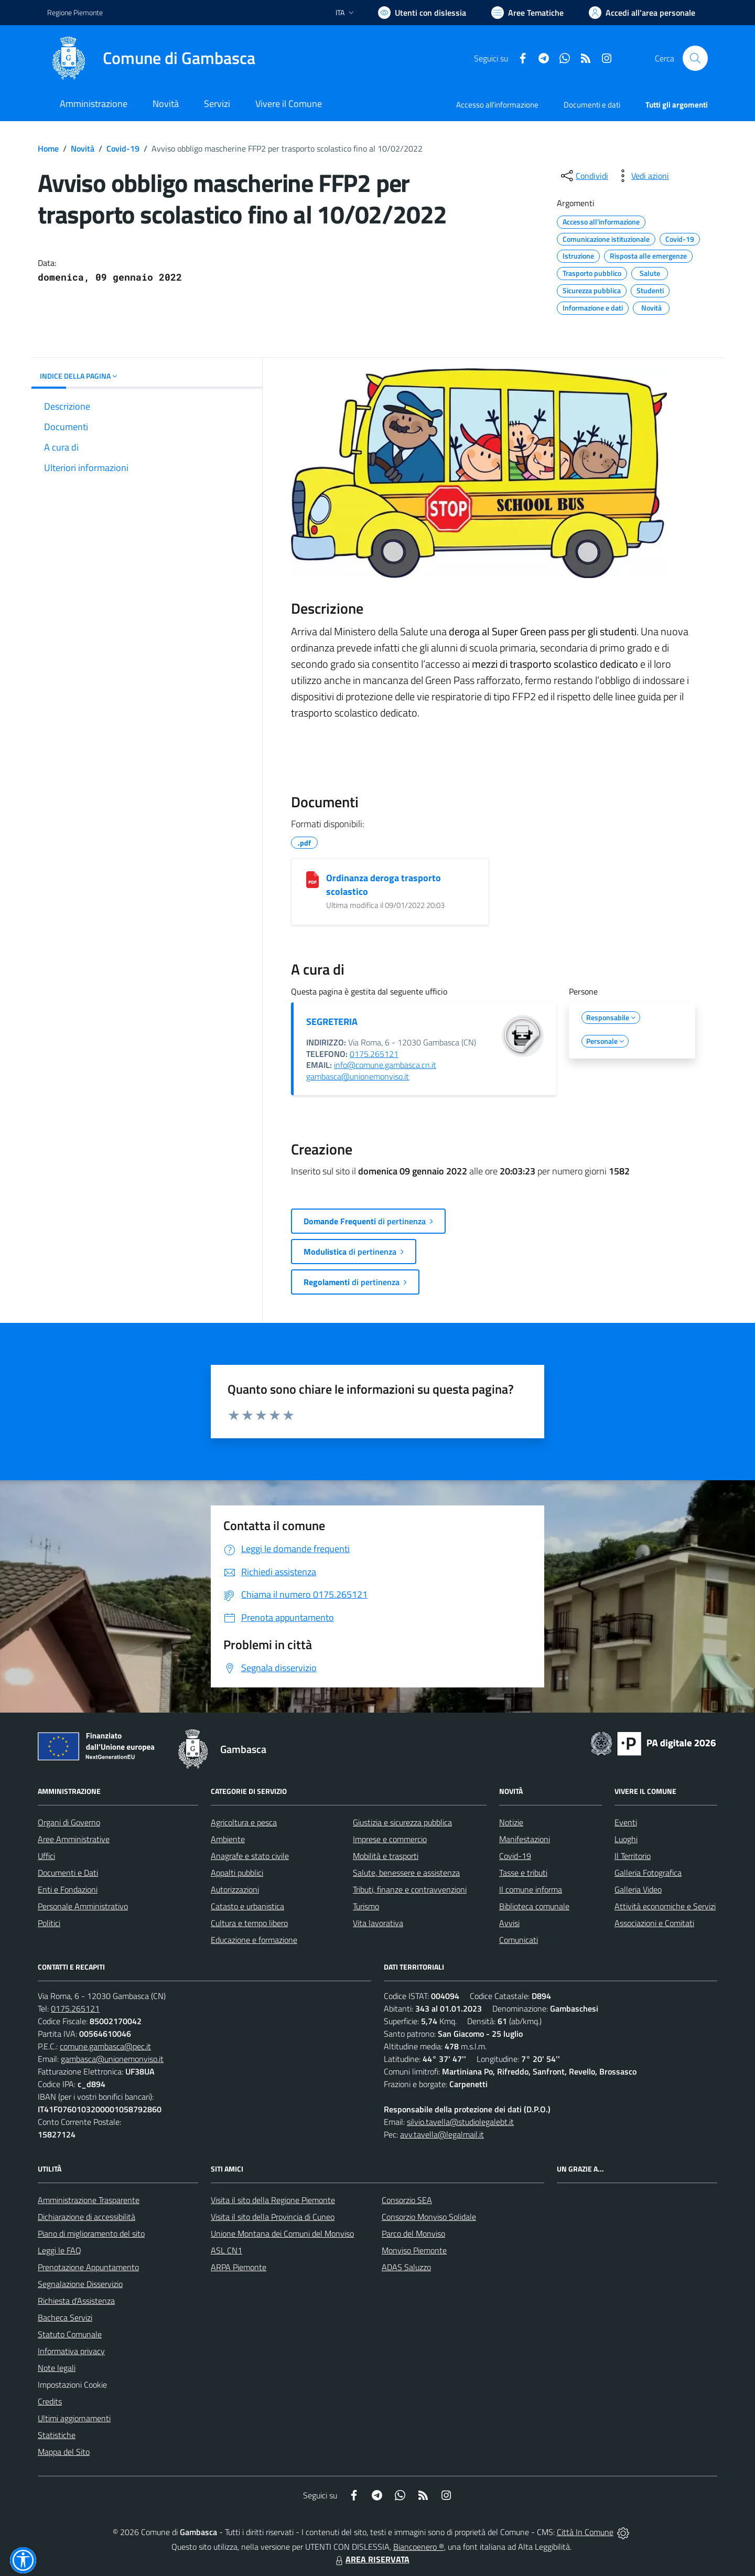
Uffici (46, 1856)
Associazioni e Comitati (654, 1923)
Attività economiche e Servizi (665, 1906)
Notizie (511, 1822)
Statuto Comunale (70, 2334)
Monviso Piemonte (414, 2250)
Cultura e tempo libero (249, 1923)
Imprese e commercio (390, 1839)
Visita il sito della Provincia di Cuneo (273, 2216)
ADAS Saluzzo (406, 2267)
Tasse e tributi (523, 1872)
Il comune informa (530, 1889)
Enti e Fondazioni (68, 1889)
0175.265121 (374, 1053)
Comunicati (518, 1939)
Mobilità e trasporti (385, 1856)
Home (48, 148)
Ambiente (228, 1839)
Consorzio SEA (407, 2200)
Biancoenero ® (418, 2546)
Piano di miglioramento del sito (91, 2233)
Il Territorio (632, 1856)
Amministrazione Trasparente (88, 2200)
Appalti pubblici (237, 1872)
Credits (50, 2401)
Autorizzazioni (235, 1889)
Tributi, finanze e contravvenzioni (410, 1889)
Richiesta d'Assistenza (76, 2300)
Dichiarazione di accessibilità (86, 2216)
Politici (49, 1923)
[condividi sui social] (583, 175)
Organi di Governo (69, 1822)
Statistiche (57, 2435)
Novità (82, 148)
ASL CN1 (226, 2250)
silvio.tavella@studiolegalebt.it (460, 2121)
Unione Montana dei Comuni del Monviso (282, 2233)
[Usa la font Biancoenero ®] (422, 12)
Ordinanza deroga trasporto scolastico (383, 885)
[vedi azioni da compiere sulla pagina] (641, 175)
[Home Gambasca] (151, 58)
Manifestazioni (524, 1839)
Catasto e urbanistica (247, 1906)
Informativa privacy (71, 2351)
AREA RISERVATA (371, 2559)
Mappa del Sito (64, 2451)
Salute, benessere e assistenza (406, 1872)
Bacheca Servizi (65, 2317)
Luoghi (626, 1839)
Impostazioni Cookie (72, 2384)
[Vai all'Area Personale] (642, 12)
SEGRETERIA (332, 1021)
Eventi (625, 1822)
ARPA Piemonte (238, 2267)
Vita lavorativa (378, 1923)
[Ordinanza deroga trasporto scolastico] (312, 879)
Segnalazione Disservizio (80, 2284)
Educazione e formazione (254, 1939)
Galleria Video (638, 1889)
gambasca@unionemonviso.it (357, 1076)
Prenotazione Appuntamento (88, 2267)
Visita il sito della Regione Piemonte (273, 2200)
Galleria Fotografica (648, 1872)
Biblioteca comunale (534, 1906)
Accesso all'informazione (497, 105)
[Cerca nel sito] (695, 58)
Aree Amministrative (74, 1839)
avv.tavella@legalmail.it (442, 2134)
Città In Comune (585, 2532)
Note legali (57, 2367)
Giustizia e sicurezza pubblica (402, 1822)
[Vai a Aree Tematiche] (527, 12)
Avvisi (509, 1923)
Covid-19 (122, 148)
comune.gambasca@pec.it (105, 2046)
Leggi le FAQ (59, 2250)
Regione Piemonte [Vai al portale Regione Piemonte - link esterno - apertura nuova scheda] (75, 12)
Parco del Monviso (413, 2233)
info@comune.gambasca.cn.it (385, 1065)
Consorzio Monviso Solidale (429, 2216)
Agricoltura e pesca (244, 1822)
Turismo (366, 1906)
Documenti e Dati (68, 1872)
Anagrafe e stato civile (250, 1856)
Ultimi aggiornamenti (74, 2418)
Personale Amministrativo (83, 1906)
